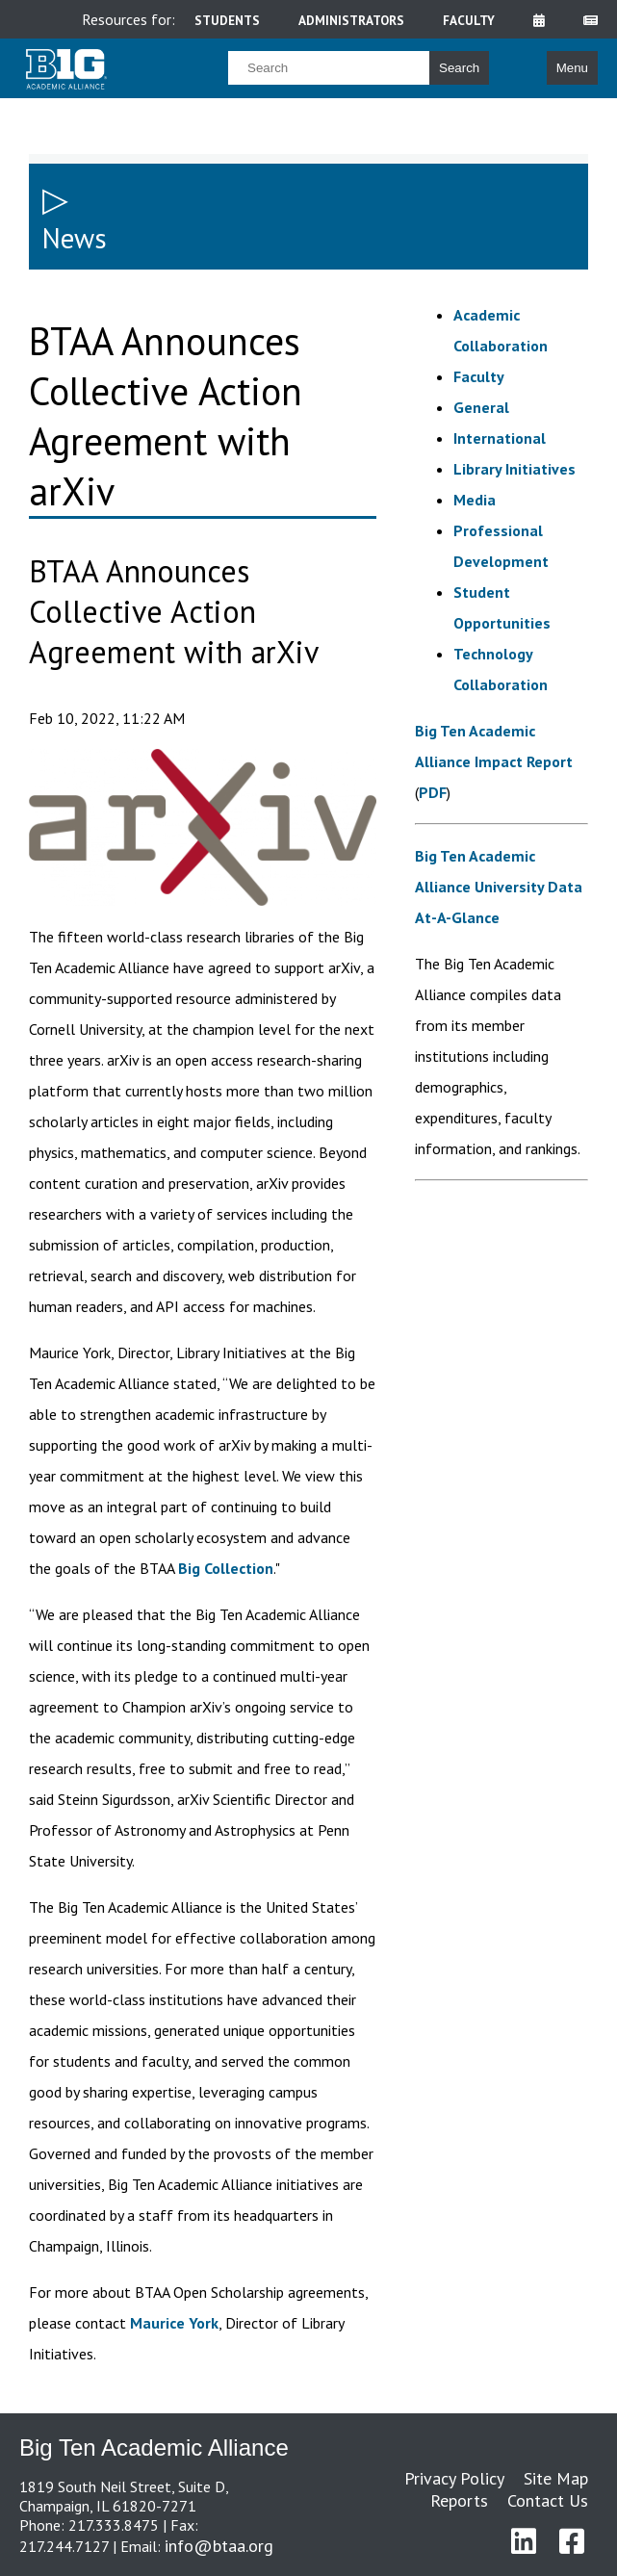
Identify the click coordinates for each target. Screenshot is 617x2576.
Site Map (556, 2478)
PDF (433, 792)
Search (459, 68)
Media (474, 499)
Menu (572, 68)
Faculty (478, 376)
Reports (459, 2500)
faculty (469, 20)
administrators (351, 20)
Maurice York (174, 2322)
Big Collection (225, 1568)
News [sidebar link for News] (74, 238)
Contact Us (547, 2500)
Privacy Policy (454, 2478)
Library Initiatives (514, 468)
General (481, 407)
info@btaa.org (219, 2546)
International (499, 438)
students (227, 20)
